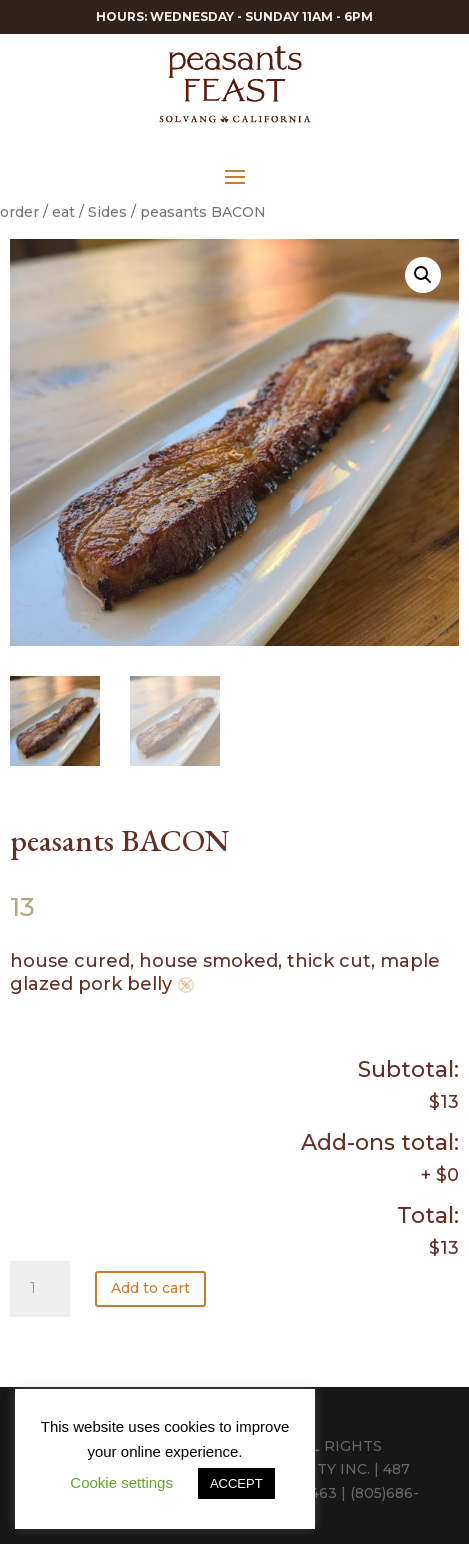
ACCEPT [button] (236, 1483)
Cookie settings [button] (121, 1482)
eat (63, 212)
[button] (423, 275)
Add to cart (150, 1288)
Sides (107, 212)
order (19, 212)
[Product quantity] (40, 1289)
